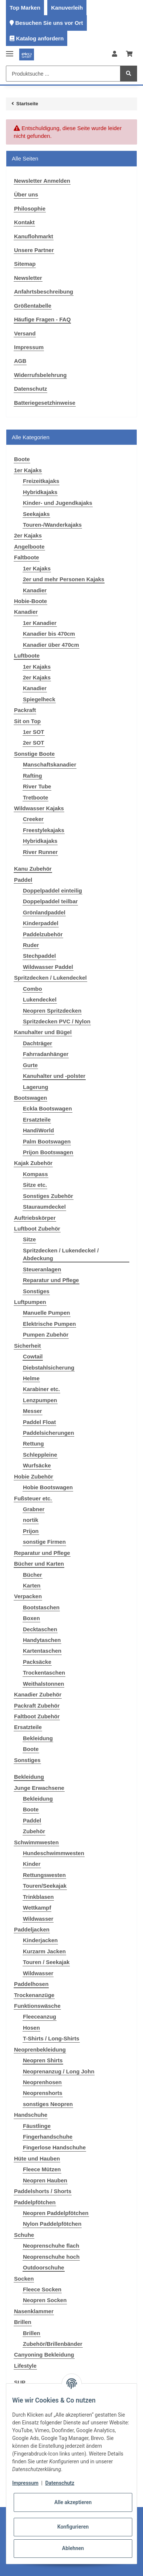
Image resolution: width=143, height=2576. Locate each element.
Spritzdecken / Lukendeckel (50, 977)
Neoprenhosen (42, 2082)
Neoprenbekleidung (40, 2049)
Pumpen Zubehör (45, 1334)
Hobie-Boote (30, 601)
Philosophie (29, 208)
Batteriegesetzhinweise (44, 403)
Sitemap (24, 264)
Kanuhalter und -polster (54, 1076)
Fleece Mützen (42, 2169)
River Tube (37, 786)
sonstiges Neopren (48, 2104)
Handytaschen (42, 1640)
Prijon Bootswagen (48, 1152)
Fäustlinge (37, 2126)
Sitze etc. (35, 1185)
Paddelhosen (31, 1984)
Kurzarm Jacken (44, 1951)
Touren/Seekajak (45, 1886)
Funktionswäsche (37, 2006)
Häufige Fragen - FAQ (42, 319)
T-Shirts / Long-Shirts (51, 2038)
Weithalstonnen (43, 1684)
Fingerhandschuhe (47, 2136)
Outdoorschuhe (43, 2267)
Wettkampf (37, 1907)
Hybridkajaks (40, 492)
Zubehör (34, 1831)
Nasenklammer (34, 2311)
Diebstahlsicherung (48, 1367)
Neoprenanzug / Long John (58, 2071)
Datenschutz (30, 388)
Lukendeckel (40, 999)
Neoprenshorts (42, 2093)
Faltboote (26, 557)
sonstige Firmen (44, 1542)
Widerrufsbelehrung (40, 375)
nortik (30, 1520)
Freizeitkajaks (41, 481)
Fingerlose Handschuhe (54, 2147)
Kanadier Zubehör (37, 1694)
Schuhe (24, 2235)
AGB (20, 361)
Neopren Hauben (45, 2180)
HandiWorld (38, 1130)
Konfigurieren (73, 2527)
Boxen (31, 1618)
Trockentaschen (44, 1672)
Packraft (25, 710)
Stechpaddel (39, 956)
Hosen (31, 2027)
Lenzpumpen (40, 1400)
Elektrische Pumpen (49, 1324)
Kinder (32, 1864)
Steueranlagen (42, 1269)
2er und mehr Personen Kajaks (63, 579)
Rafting (32, 775)
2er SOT (33, 742)
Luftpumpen (30, 1302)
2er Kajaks (28, 535)
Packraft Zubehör (36, 1705)
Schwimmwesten (36, 1842)
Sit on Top (27, 721)
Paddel (23, 880)
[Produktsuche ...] (63, 74)
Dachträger (37, 1043)
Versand (24, 333)
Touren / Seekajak (46, 1962)
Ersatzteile (37, 1119)
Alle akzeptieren (73, 2502)
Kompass (35, 1174)
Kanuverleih (67, 7)
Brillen (22, 2322)
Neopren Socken (45, 2300)
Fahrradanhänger (45, 1054)
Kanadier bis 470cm (49, 633)
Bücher (32, 1575)
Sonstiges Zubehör (48, 1196)
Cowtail (32, 1356)
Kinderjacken (40, 1940)
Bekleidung (38, 1738)
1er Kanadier (40, 623)
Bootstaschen (41, 1607)
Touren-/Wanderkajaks (52, 525)
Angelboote (29, 546)
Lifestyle (25, 2366)
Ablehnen (73, 2548)
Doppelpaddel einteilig (52, 890)
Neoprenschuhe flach (51, 2245)
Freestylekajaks (43, 830)
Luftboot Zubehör (37, 1228)
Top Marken (25, 7)
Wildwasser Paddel (48, 967)
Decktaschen (40, 1629)
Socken (24, 2278)
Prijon (31, 1531)
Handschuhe (30, 2115)
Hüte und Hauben (37, 2158)
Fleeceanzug (39, 2016)
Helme (31, 1378)
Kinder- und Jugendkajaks (57, 503)
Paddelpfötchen (35, 2202)
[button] (115, 54)
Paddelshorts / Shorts (42, 2191)
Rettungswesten (44, 1875)
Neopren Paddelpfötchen (56, 2213)
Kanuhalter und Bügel (43, 1032)
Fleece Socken (42, 2289)
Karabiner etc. (41, 1389)
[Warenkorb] (129, 54)
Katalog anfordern (40, 38)
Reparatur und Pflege (51, 1280)
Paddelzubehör (43, 934)
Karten (32, 1585)
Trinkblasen (38, 1897)
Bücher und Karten (39, 1563)
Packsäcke (37, 1662)
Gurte (30, 1065)
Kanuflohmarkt (33, 236)
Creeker (33, 819)
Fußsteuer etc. (33, 1498)
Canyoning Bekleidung (44, 2354)
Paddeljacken (32, 1929)
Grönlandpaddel (44, 912)
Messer (32, 1411)
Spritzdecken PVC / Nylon (57, 1021)
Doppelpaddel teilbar (50, 901)
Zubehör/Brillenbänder (52, 2344)
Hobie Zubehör (33, 1476)
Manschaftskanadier (49, 764)
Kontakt (24, 222)
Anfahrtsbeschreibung (43, 291)
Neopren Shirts (43, 2060)
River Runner (40, 852)
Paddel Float (39, 1422)
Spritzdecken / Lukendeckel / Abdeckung (61, 1254)
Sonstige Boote (34, 754)
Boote (31, 1749)
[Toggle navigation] (9, 50)
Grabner (33, 1509)
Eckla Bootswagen (47, 1108)
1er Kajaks (28, 470)
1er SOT (33, 732)
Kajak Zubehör (33, 1163)
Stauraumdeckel (44, 1206)
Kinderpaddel (40, 923)
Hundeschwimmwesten (53, 1853)
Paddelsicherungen (48, 1433)
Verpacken (28, 1596)
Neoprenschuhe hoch (51, 2257)
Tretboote (35, 797)
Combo (32, 989)
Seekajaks (36, 514)
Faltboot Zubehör (36, 1716)
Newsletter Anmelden (42, 181)
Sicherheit (27, 1345)
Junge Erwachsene (39, 1788)
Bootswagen (30, 1098)
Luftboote (27, 655)
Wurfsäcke (37, 1465)
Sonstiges (36, 1291)
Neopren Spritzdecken (52, 1010)
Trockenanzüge (34, 1995)
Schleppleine (40, 1454)
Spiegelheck (39, 699)
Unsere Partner (34, 250)
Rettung (33, 1443)
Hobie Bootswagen (48, 1487)
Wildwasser (38, 1919)
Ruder (31, 945)
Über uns (26, 194)
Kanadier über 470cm (51, 645)
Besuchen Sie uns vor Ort (49, 23)
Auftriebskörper (35, 1218)
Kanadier (35, 590)
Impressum (29, 347)
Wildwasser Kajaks (39, 808)
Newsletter (28, 278)
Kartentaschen (42, 1651)
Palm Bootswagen (47, 1141)
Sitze (29, 1239)
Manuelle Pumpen (46, 1312)
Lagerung (35, 1087)
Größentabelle (32, 305)
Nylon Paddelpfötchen (52, 2224)
